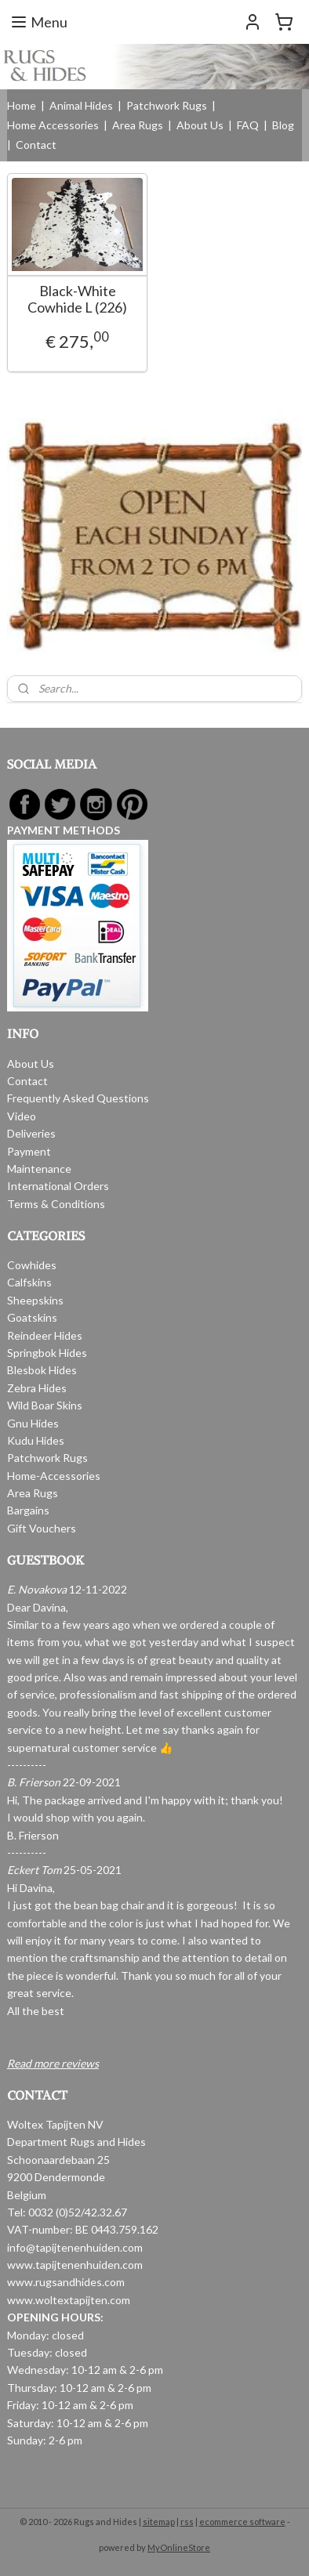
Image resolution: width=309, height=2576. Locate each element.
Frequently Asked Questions (78, 1098)
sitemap (159, 2521)
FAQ (248, 125)
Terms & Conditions (56, 1203)
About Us (200, 125)
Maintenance (39, 1168)
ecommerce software (242, 2521)
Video (21, 1116)
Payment (29, 1151)
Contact (36, 144)
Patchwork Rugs (166, 105)
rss (187, 2521)
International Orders (58, 1185)
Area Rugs (137, 125)
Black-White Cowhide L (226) (77, 299)
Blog (283, 125)
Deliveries (31, 1133)
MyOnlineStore (178, 2547)
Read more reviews (53, 2063)
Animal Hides (81, 105)
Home (21, 105)
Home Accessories (53, 125)
